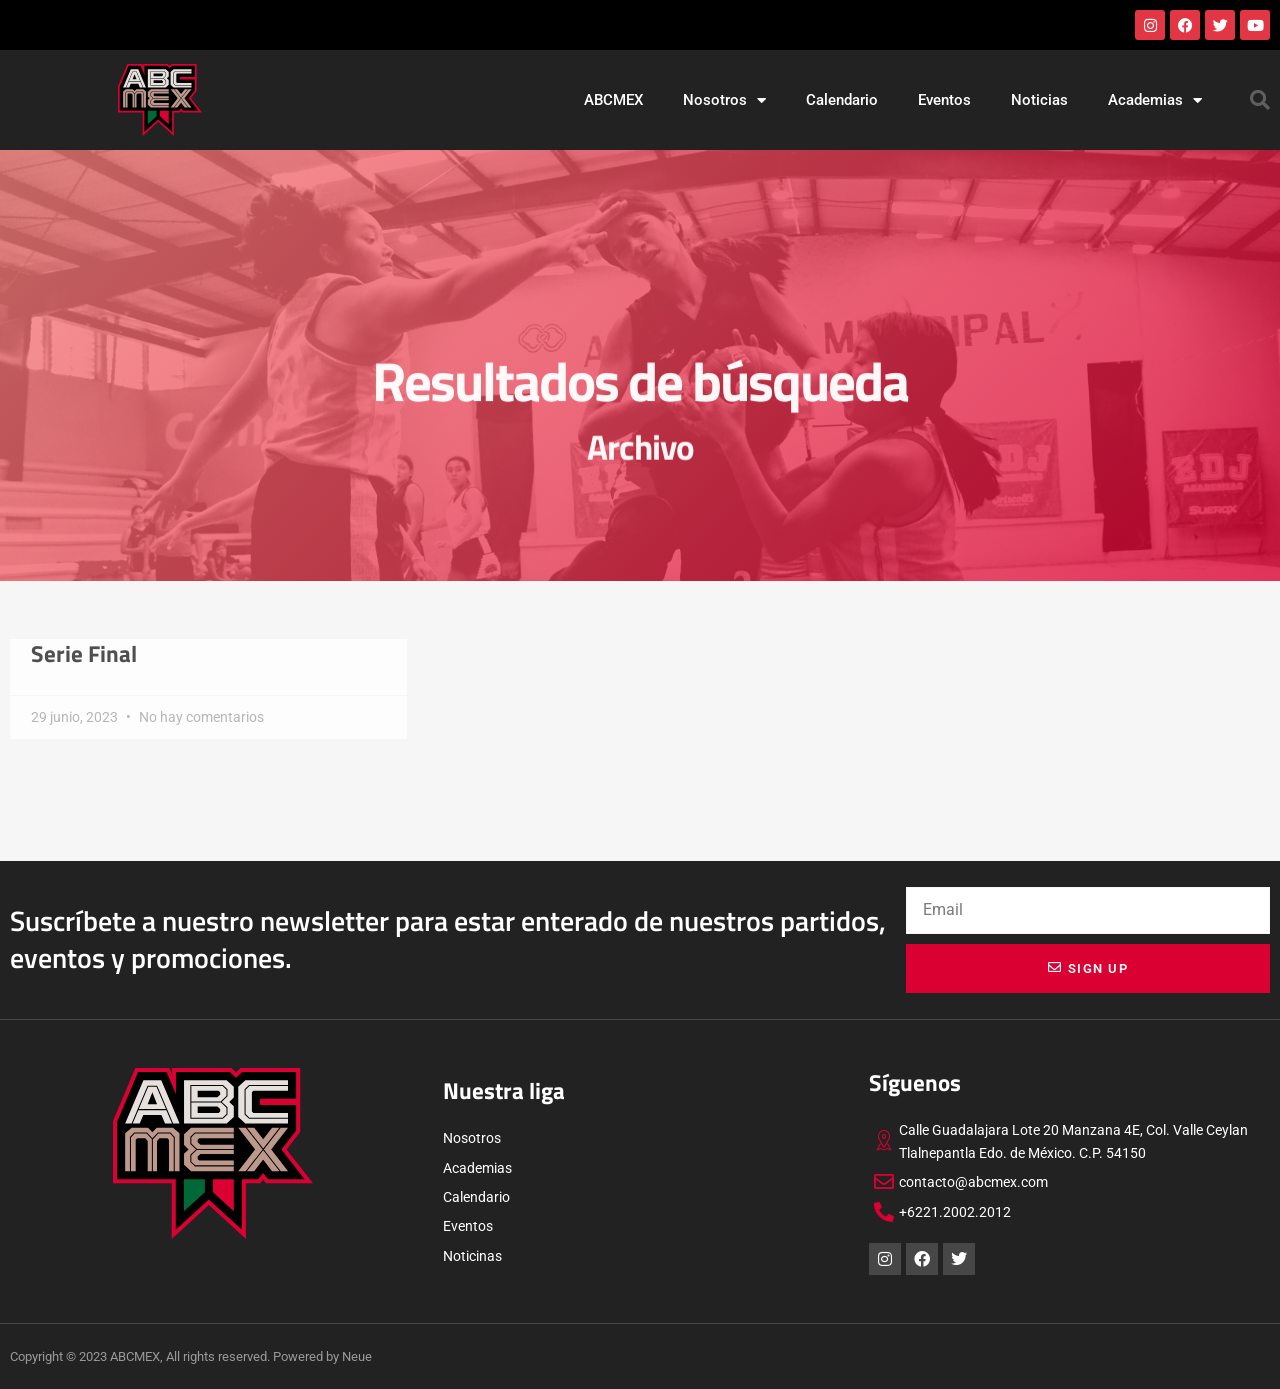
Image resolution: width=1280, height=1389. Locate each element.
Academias (1155, 100)
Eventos (944, 100)
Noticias (1039, 100)
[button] (1260, 100)
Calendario (842, 100)
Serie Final (84, 654)
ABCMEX (613, 100)
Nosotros (724, 100)
